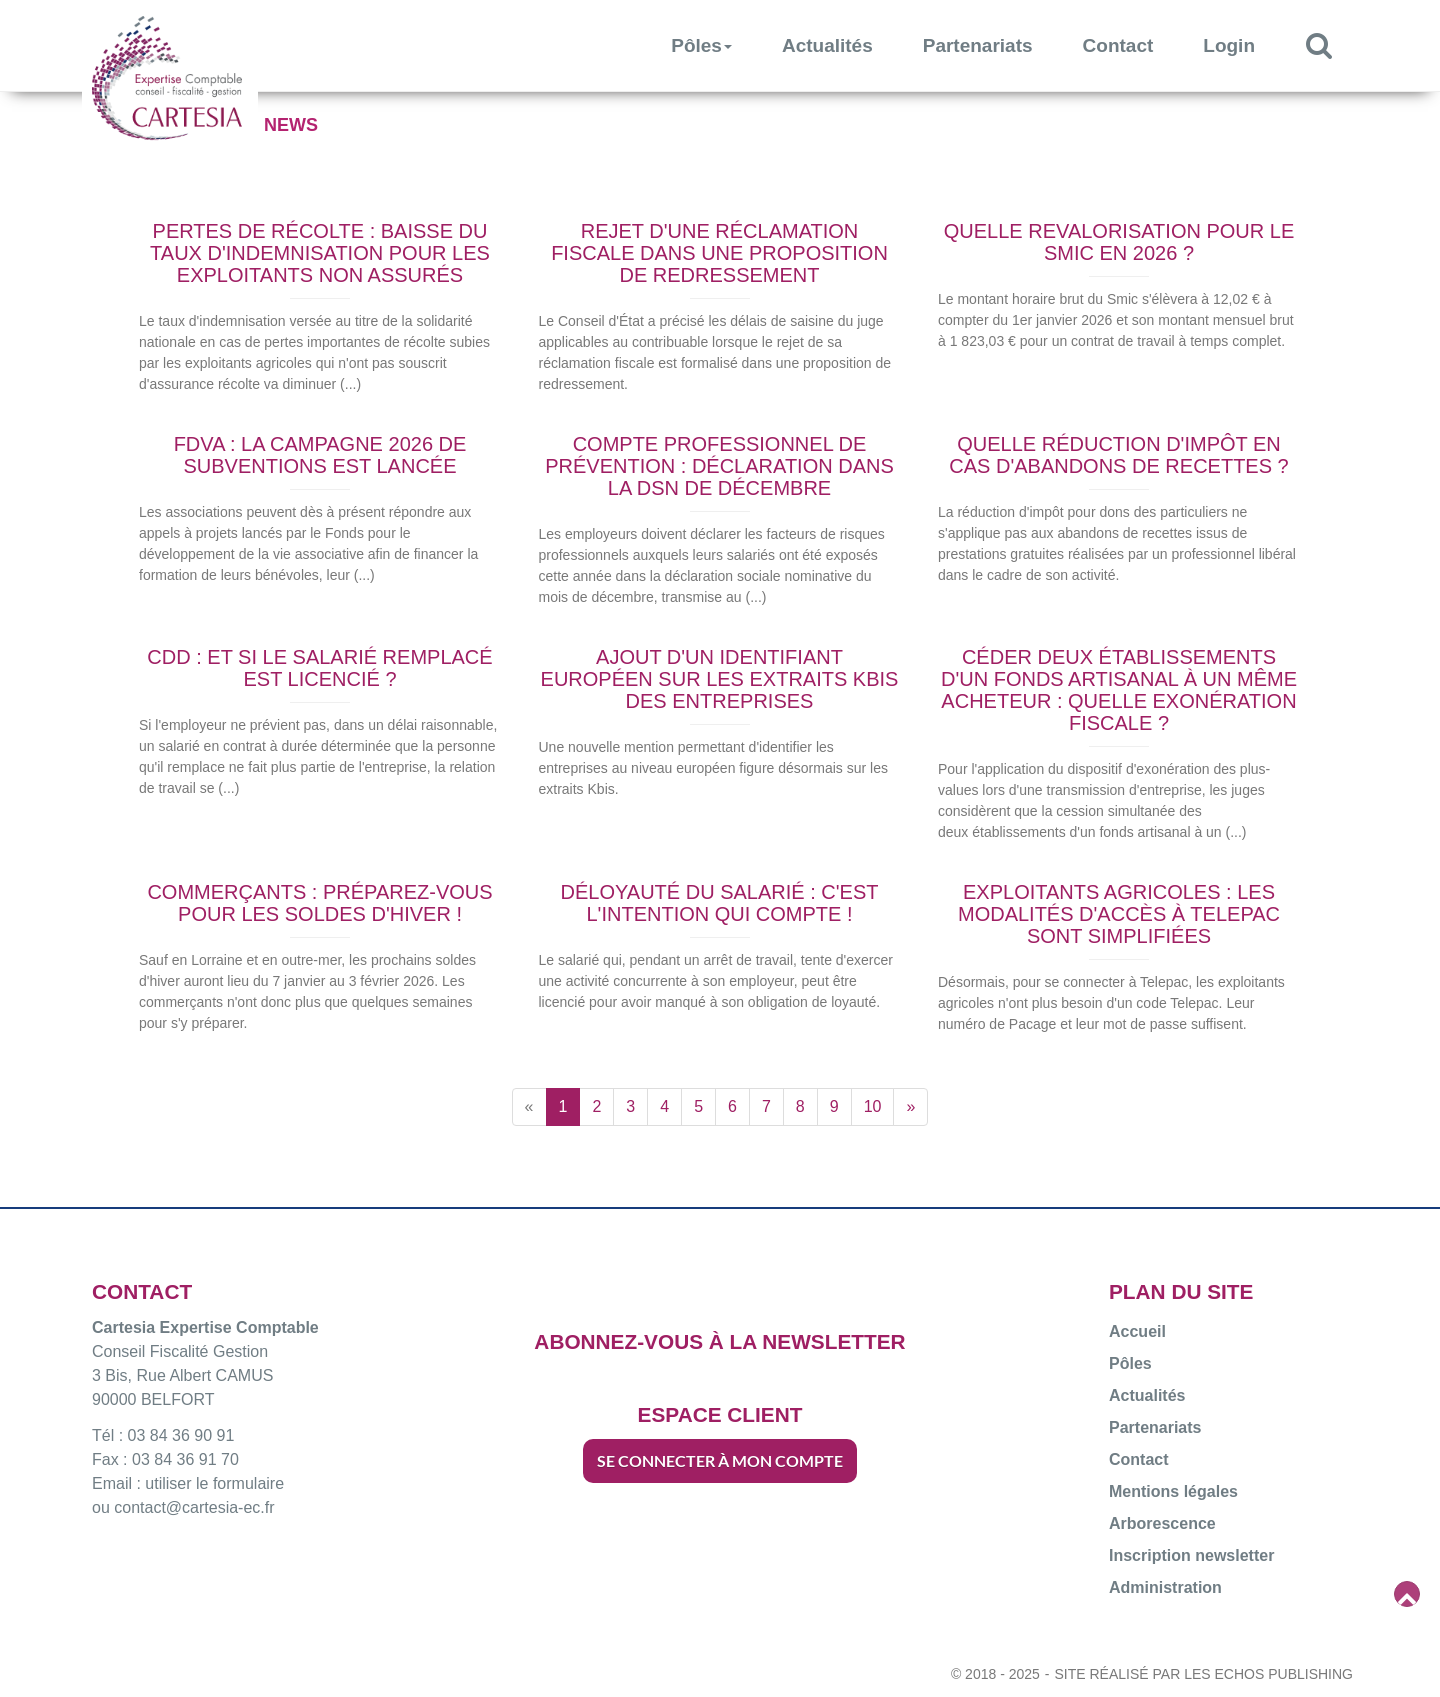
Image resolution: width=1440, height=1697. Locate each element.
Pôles (701, 45)
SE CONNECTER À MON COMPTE (720, 1460)
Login (1229, 45)
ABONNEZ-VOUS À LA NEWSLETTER (719, 1341)
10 (873, 1106)
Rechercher (1331, 44)
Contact (1118, 45)
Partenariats (978, 45)
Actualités (827, 45)
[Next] (910, 1107)
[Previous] (529, 1107)
